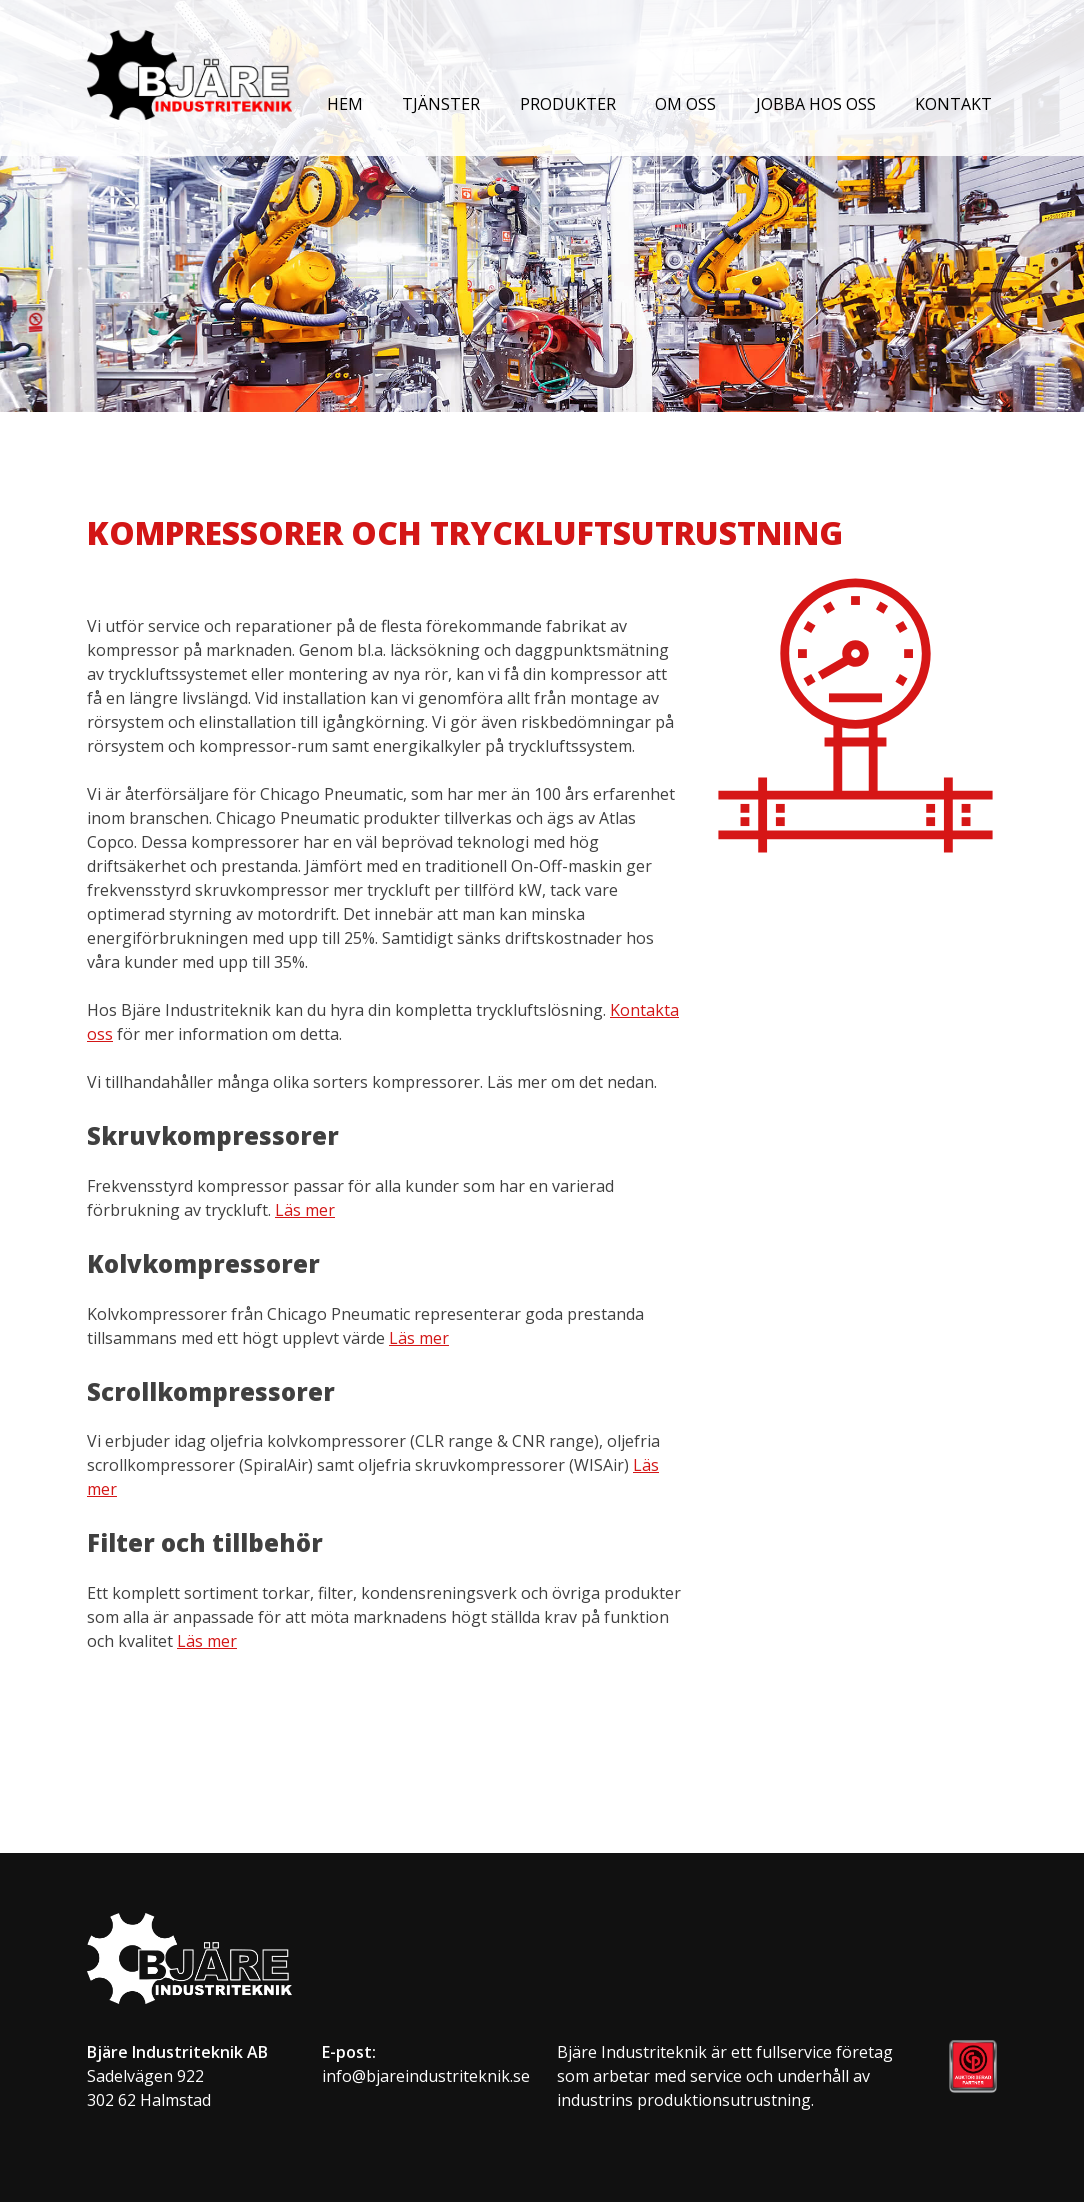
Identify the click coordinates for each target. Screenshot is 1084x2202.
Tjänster (441, 104)
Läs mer (305, 1210)
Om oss (685, 104)
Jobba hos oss (816, 104)
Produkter (568, 104)
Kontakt (953, 104)
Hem (345, 104)
